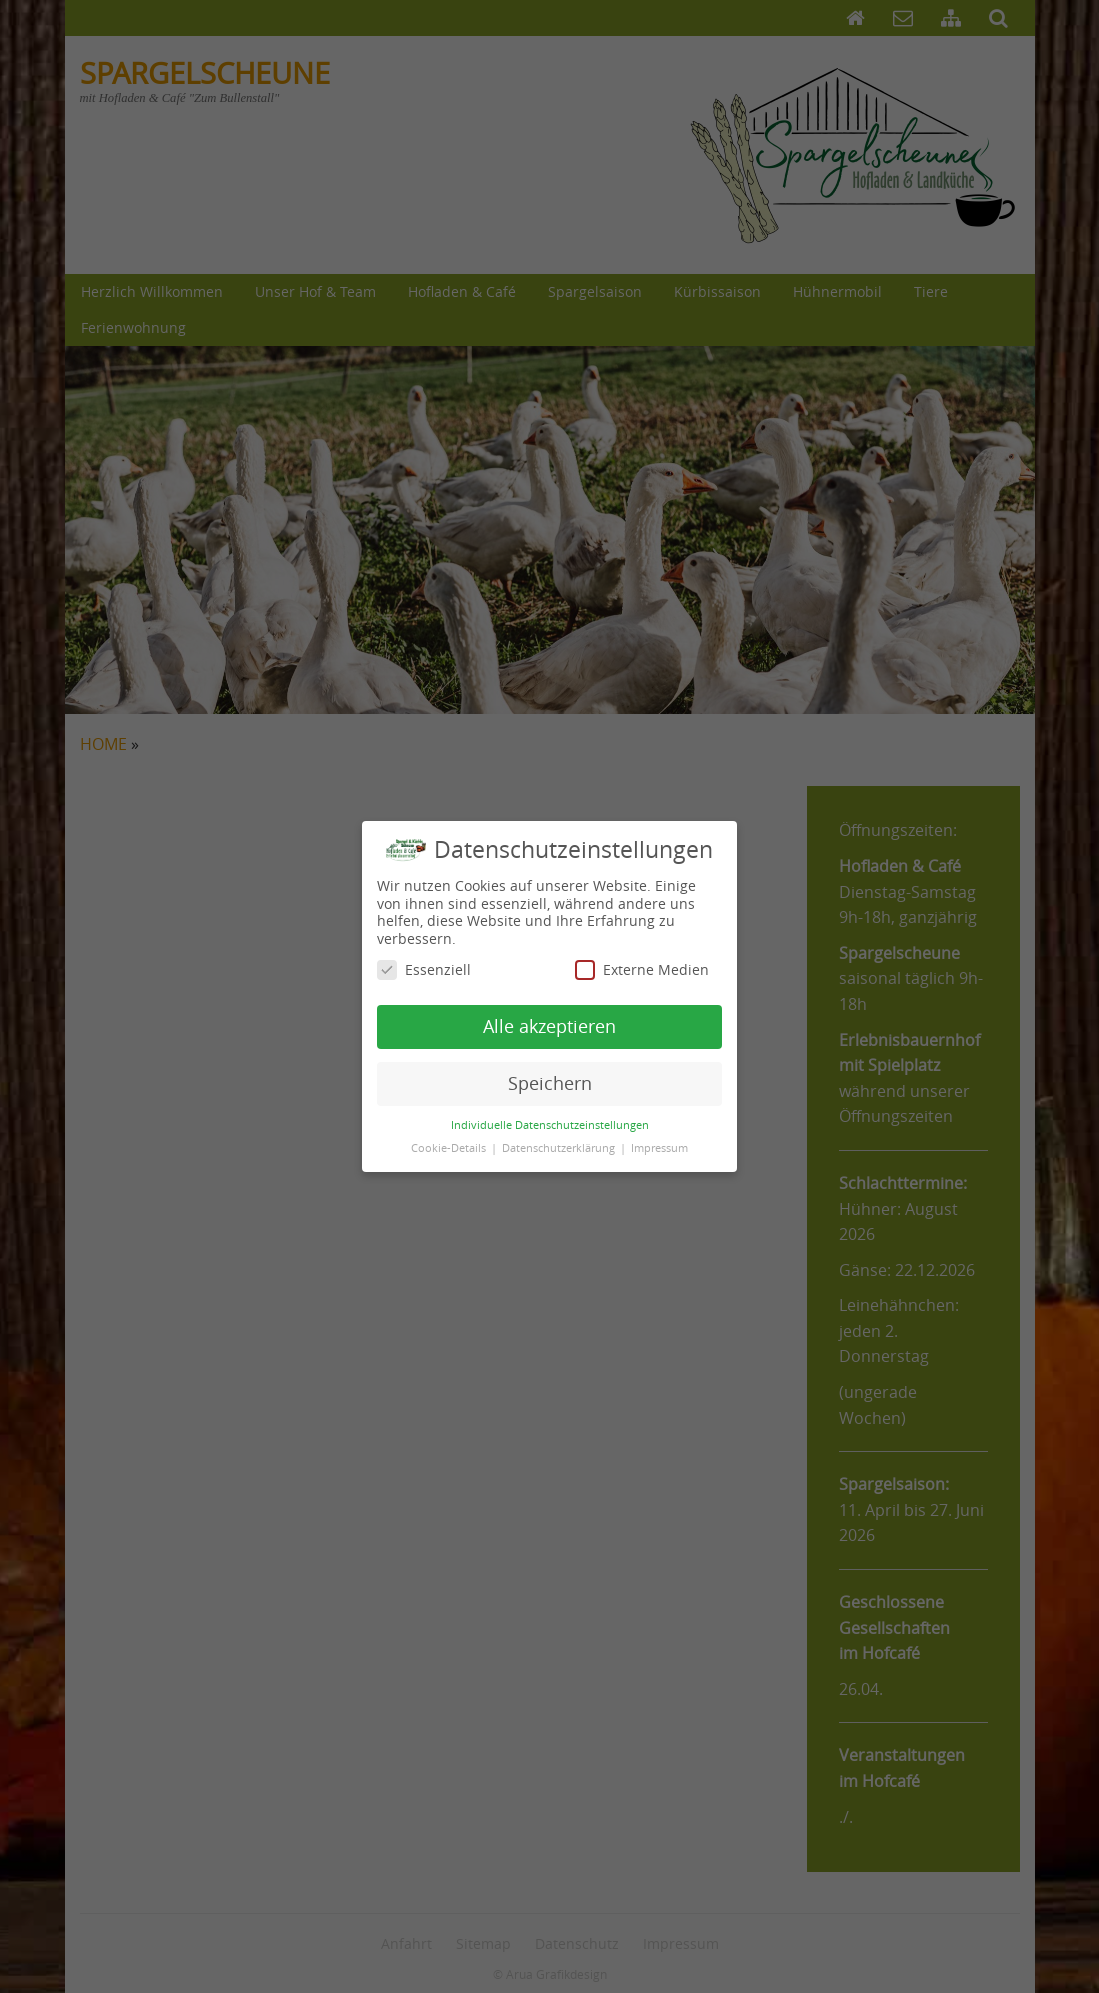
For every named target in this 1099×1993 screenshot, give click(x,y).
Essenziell (424, 958)
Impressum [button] (659, 1136)
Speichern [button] (550, 1071)
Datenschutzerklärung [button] (560, 1136)
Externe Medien (642, 958)
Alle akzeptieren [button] (549, 1014)
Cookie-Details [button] (450, 1136)
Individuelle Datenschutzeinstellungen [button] (550, 1113)
